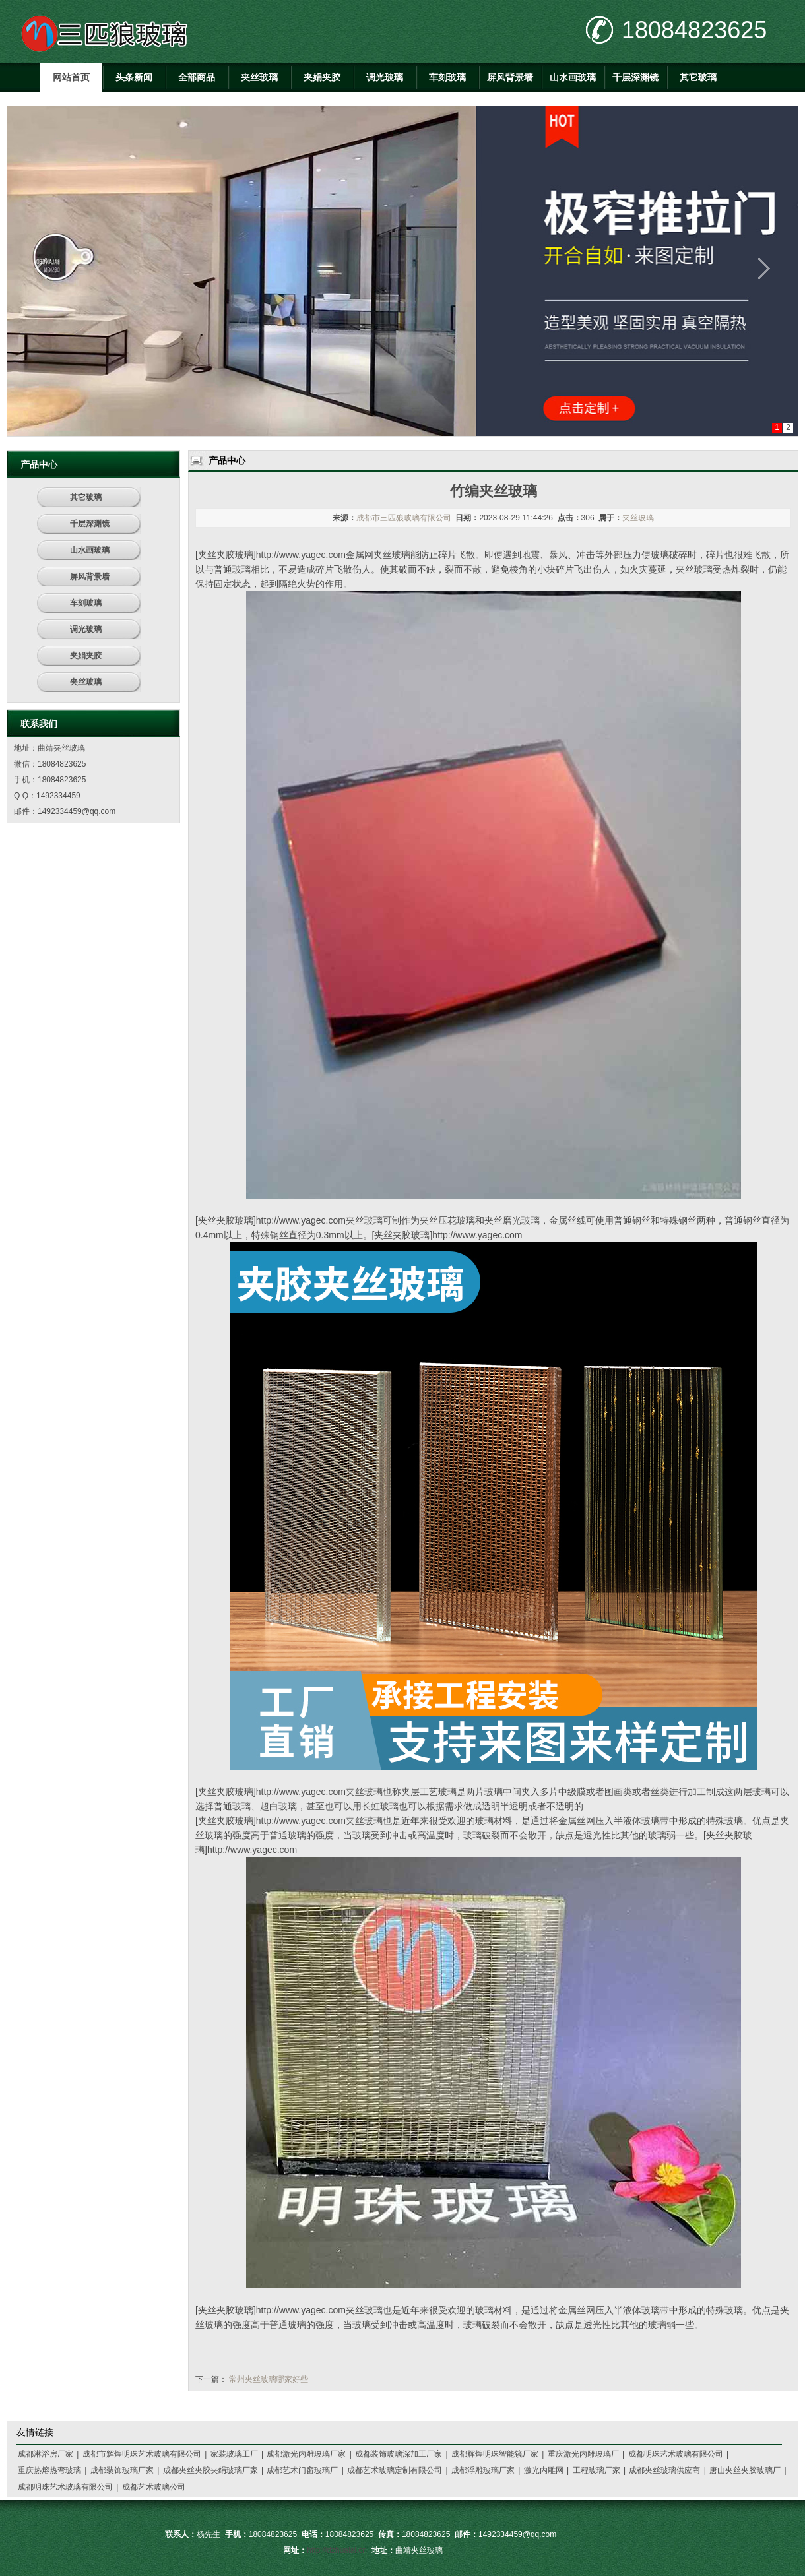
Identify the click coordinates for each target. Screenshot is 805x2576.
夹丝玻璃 (259, 77)
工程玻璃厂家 (596, 2470)
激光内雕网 (544, 2470)
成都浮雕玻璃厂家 (483, 2470)
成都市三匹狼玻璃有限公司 (403, 517)
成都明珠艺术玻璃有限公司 (675, 2454)
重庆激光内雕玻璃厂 (583, 2454)
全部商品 (196, 77)
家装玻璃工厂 (234, 2454)
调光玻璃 (384, 77)
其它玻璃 (698, 77)
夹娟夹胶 (322, 77)
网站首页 (71, 77)
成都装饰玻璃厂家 (122, 2470)
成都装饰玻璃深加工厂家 (398, 2454)
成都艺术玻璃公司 (153, 2487)
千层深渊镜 (635, 77)
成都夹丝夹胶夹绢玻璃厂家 (210, 2470)
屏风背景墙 (510, 77)
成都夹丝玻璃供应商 (664, 2470)
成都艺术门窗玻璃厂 (302, 2470)
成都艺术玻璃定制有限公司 (394, 2470)
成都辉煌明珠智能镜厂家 (494, 2454)
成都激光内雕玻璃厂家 (306, 2454)
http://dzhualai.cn (337, 2550)
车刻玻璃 (447, 77)
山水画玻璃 (573, 77)
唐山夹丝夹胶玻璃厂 (745, 2470)
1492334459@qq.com (76, 811)
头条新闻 (133, 77)
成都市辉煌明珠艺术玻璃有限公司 (141, 2454)
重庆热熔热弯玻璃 (49, 2470)
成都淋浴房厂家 (45, 2454)
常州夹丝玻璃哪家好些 (268, 2379)
